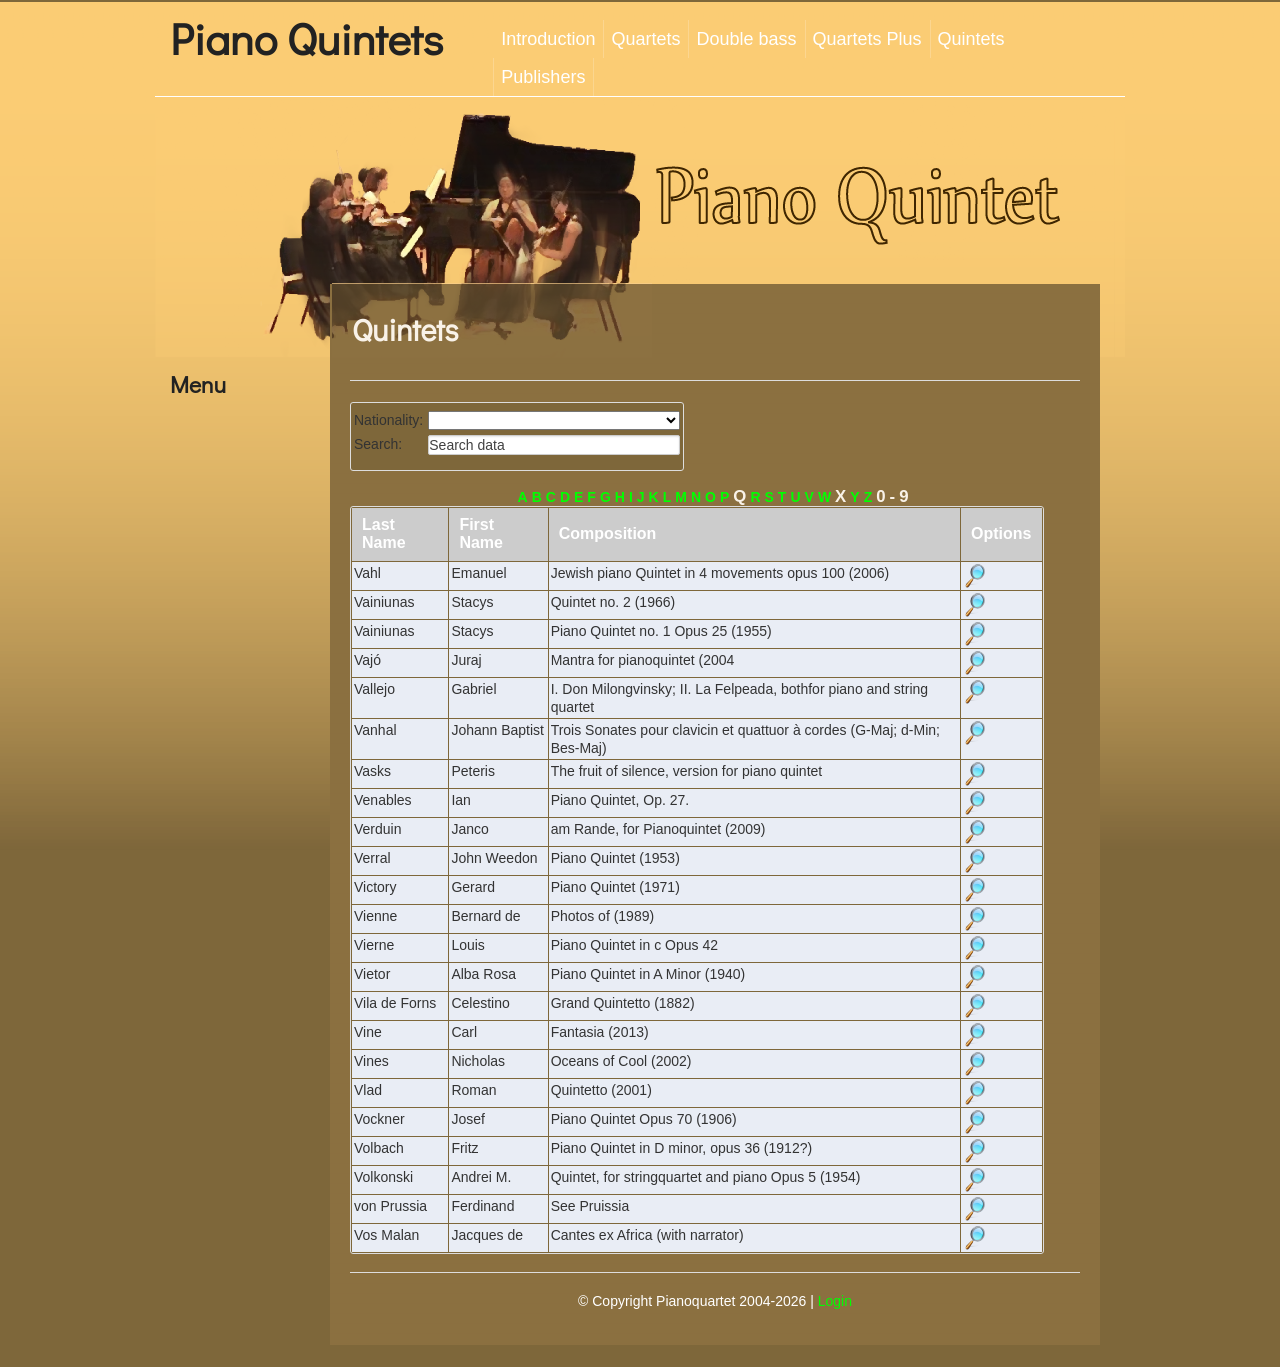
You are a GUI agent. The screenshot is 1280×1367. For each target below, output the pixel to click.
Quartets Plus (867, 39)
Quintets (971, 39)
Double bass (746, 39)
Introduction (548, 39)
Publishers (543, 77)
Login (835, 1301)
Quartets (645, 39)
